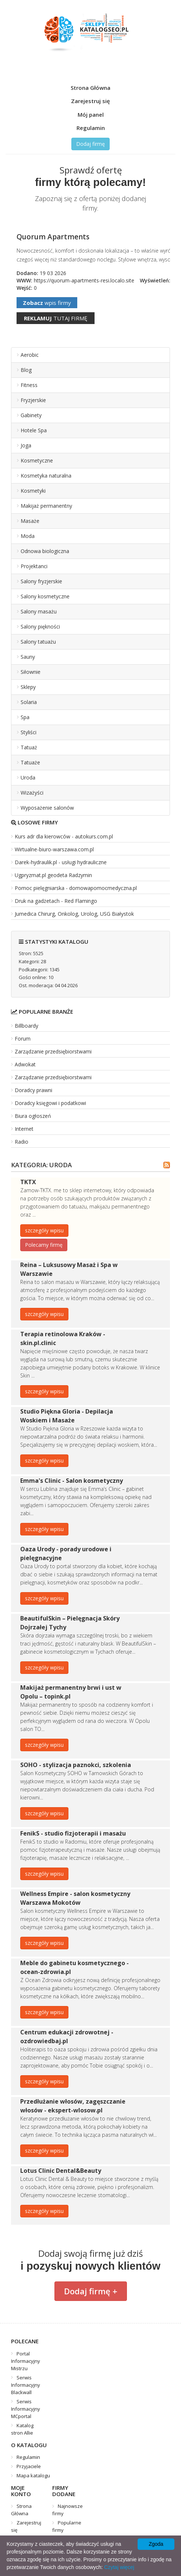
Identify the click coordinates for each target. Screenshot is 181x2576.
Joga (26, 445)
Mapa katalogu (33, 2475)
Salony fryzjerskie (41, 581)
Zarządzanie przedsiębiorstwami (53, 1051)
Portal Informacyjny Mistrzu (25, 2361)
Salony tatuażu (38, 641)
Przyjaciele (29, 2466)
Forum (23, 1038)
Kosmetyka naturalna (46, 475)
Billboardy (26, 1025)
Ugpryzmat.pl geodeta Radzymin (53, 875)
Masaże (30, 520)
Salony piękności (40, 626)
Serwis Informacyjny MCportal (25, 2409)
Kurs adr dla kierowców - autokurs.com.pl (64, 836)
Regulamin (91, 127)
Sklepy (28, 686)
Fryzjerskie (33, 400)
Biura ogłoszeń (33, 1115)
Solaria (29, 701)
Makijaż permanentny (46, 505)
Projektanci (34, 566)
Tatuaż (29, 747)
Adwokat (25, 1064)
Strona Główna (90, 87)
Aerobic (30, 354)
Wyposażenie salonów (47, 807)
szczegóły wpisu (44, 1230)
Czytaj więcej (119, 2567)
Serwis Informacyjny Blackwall (25, 2385)
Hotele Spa (34, 430)
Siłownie (30, 671)
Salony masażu (39, 611)
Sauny (28, 656)
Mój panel (91, 114)
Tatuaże (30, 762)
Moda (28, 535)
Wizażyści (32, 792)
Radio (21, 1141)
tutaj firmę (55, 318)
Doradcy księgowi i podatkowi (50, 1102)
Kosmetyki (33, 490)
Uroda (28, 777)
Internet (24, 1128)
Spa (25, 717)
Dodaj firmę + (90, 2291)
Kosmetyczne (37, 460)
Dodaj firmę (90, 143)
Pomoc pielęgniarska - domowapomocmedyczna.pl (76, 887)
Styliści (28, 732)
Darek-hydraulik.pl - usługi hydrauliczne (61, 862)
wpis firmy (47, 302)
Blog (26, 369)
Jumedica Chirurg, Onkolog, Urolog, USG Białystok (74, 913)
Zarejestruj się (90, 101)
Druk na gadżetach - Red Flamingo (56, 900)
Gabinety (31, 415)
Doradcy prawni (33, 1090)
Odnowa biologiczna (45, 551)
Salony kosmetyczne (45, 596)
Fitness (29, 384)
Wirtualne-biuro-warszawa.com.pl (54, 849)
